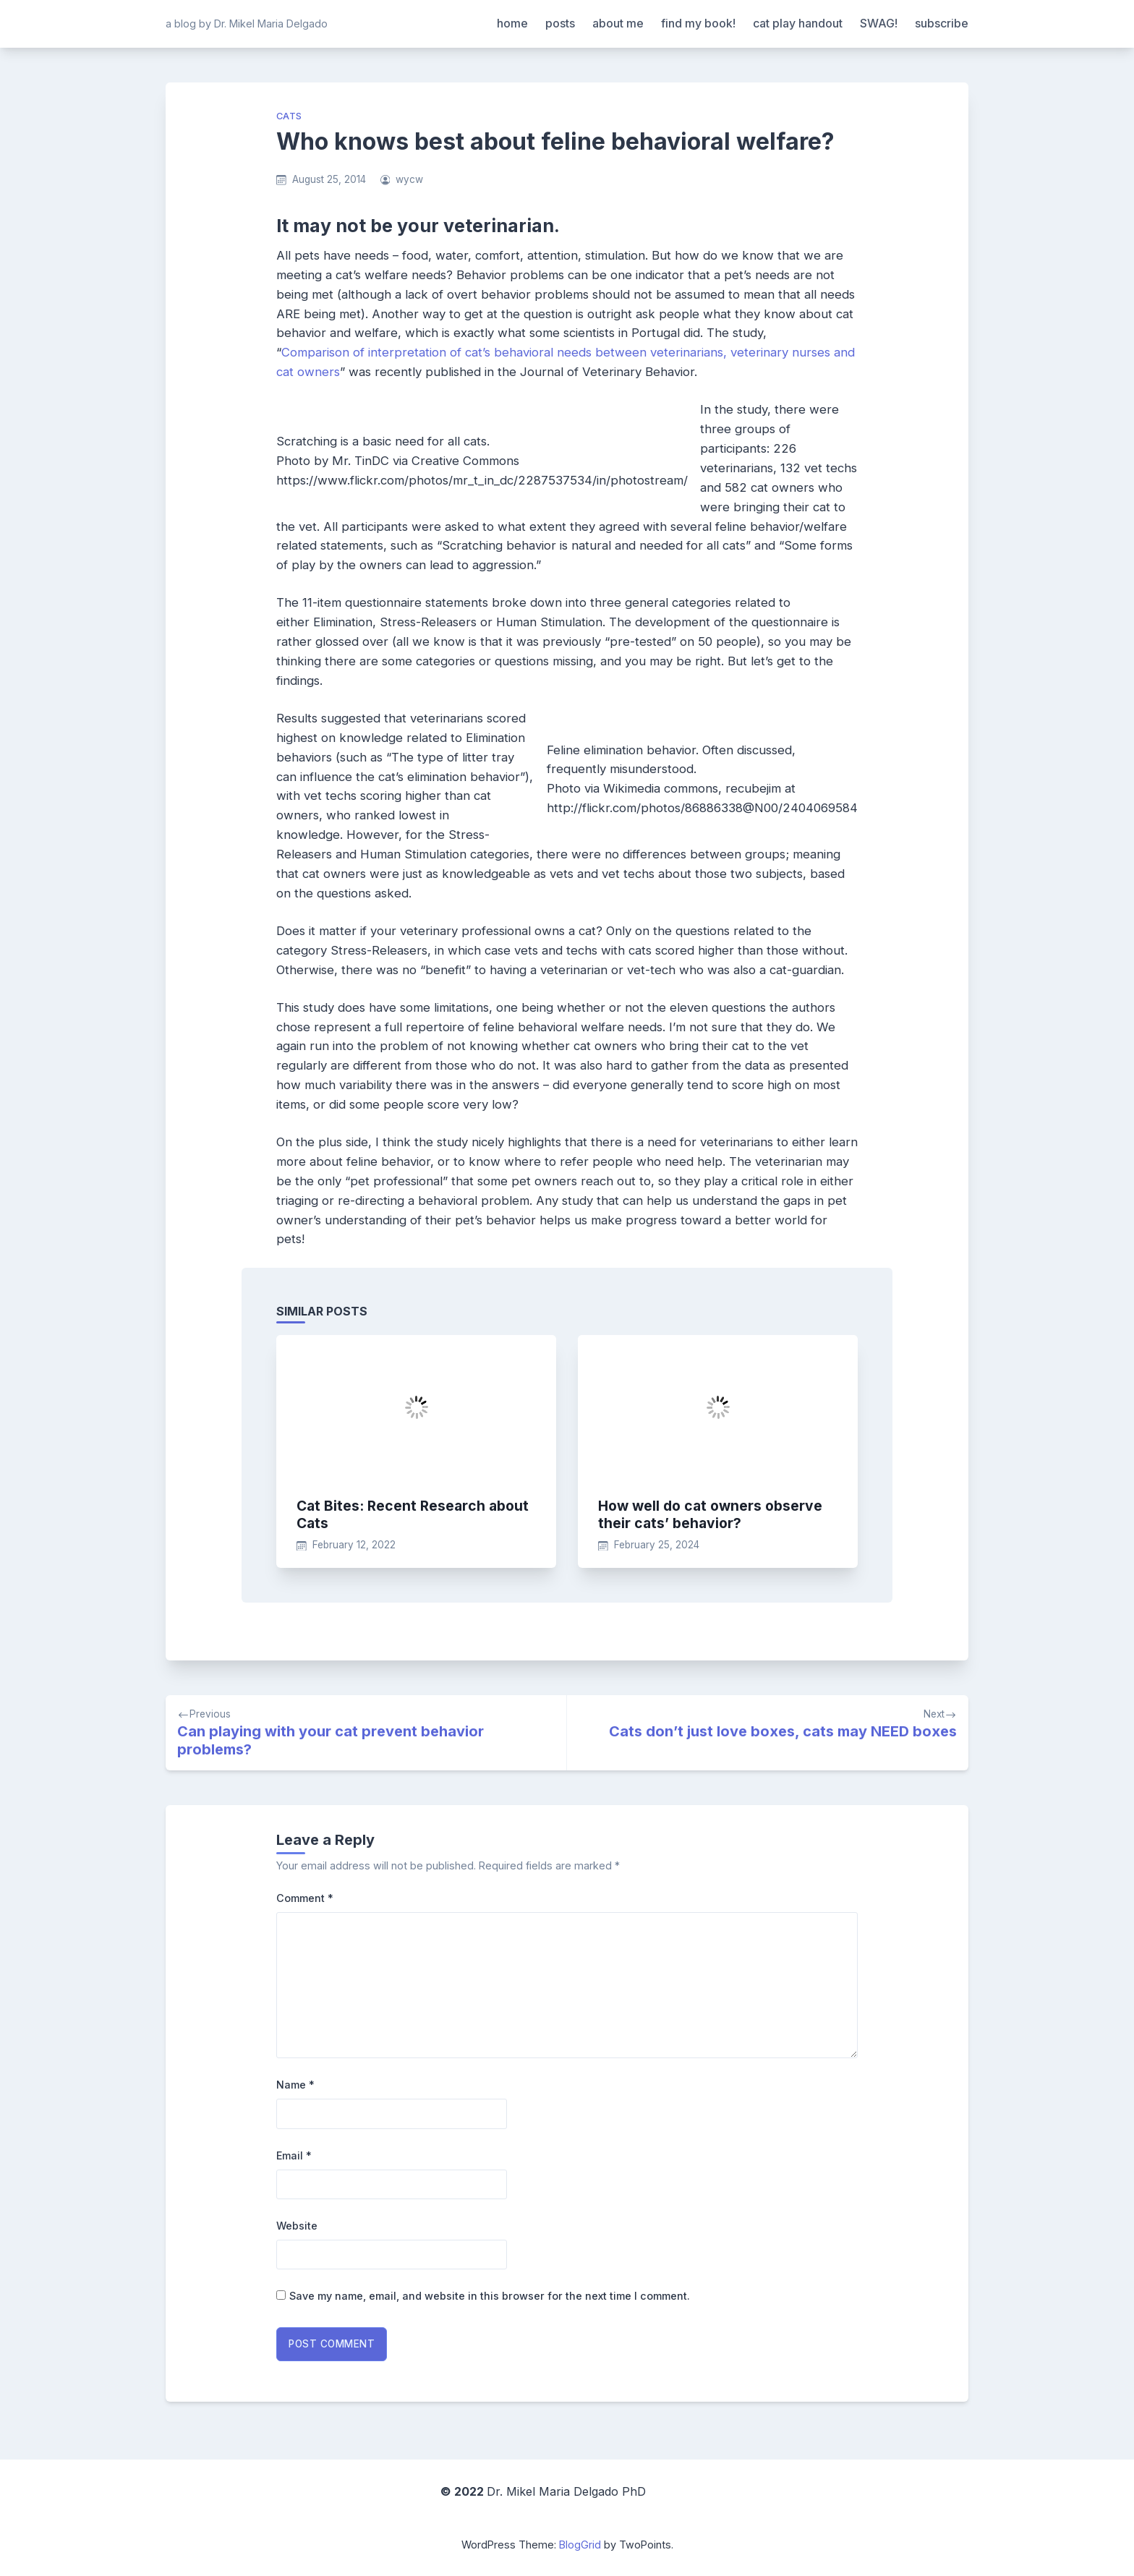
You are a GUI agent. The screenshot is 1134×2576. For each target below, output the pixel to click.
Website (296, 2225)
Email (294, 2155)
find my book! (698, 23)
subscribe (941, 23)
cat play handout (798, 23)
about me (618, 23)
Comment (304, 1898)
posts (560, 23)
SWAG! (879, 23)
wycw (409, 179)
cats (289, 116)
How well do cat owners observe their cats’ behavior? (710, 1514)
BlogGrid (580, 2544)
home (512, 23)
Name (295, 2084)
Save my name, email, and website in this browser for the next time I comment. (489, 2296)
